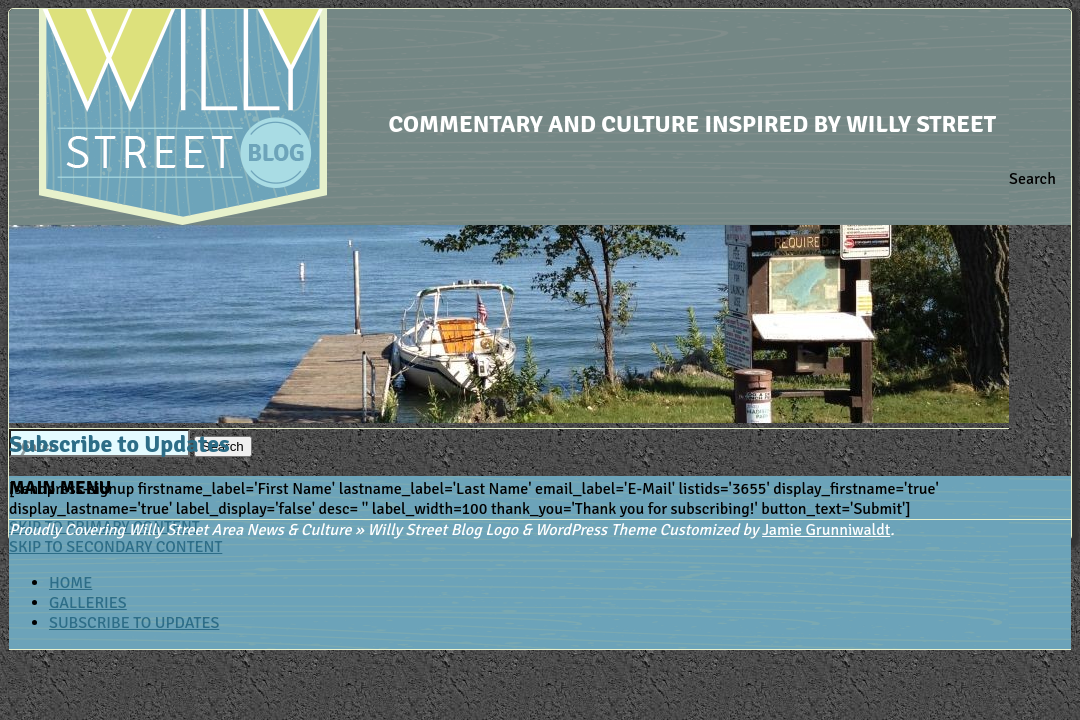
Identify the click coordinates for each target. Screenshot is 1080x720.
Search (1032, 179)
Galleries (88, 603)
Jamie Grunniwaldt (826, 530)
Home (70, 583)
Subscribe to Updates (134, 623)
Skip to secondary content (115, 547)
